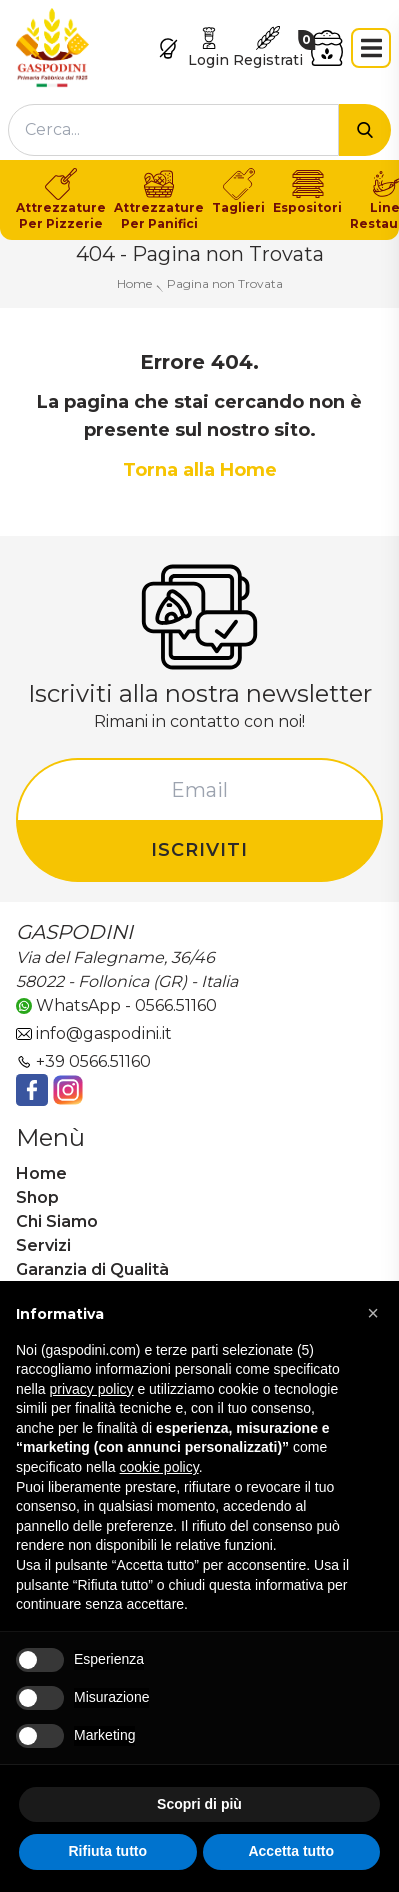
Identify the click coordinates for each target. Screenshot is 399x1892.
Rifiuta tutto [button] (107, 1851)
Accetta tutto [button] (291, 1851)
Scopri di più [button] (199, 1804)
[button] (373, 1313)
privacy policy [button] (91, 1389)
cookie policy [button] (159, 1467)
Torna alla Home (200, 470)
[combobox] (173, 130)
